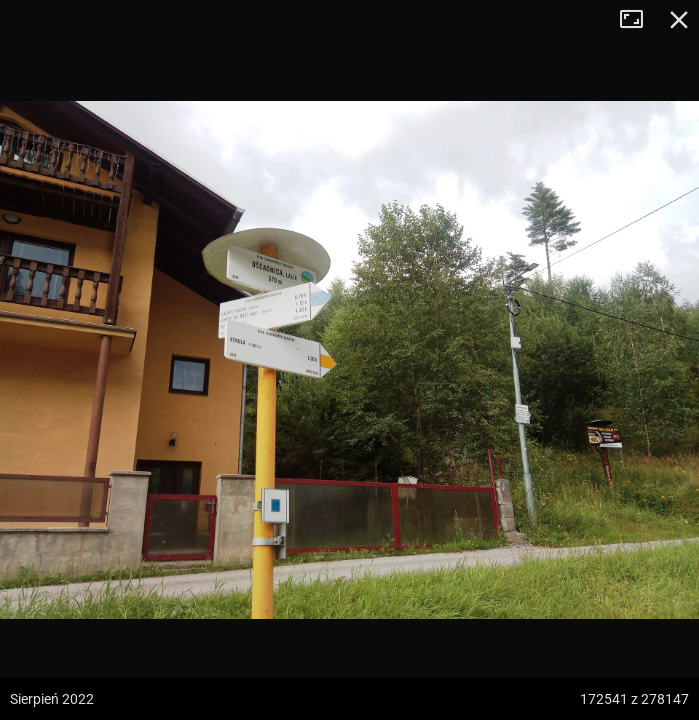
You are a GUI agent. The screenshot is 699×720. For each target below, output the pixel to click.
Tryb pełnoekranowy (639, 20)
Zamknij (679, 20)
